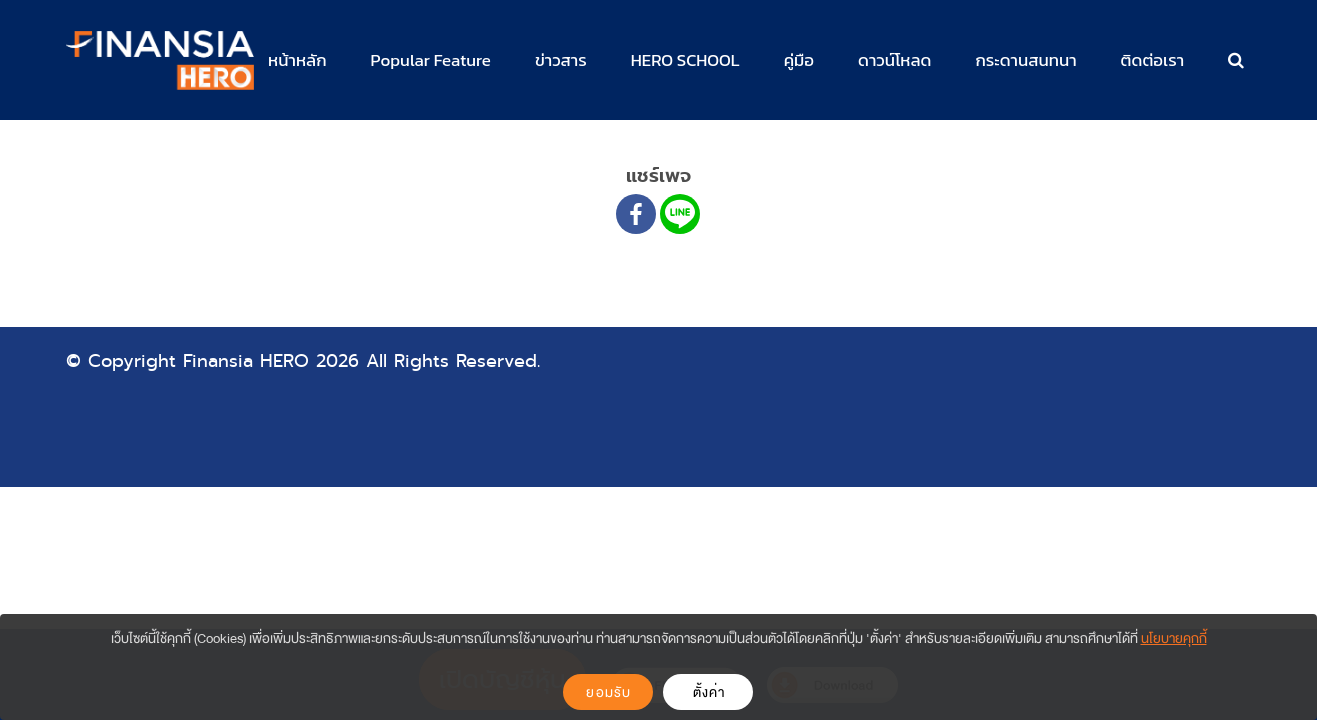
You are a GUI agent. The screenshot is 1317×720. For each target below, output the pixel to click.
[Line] (680, 214)
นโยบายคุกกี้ (1174, 638)
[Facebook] (636, 214)
